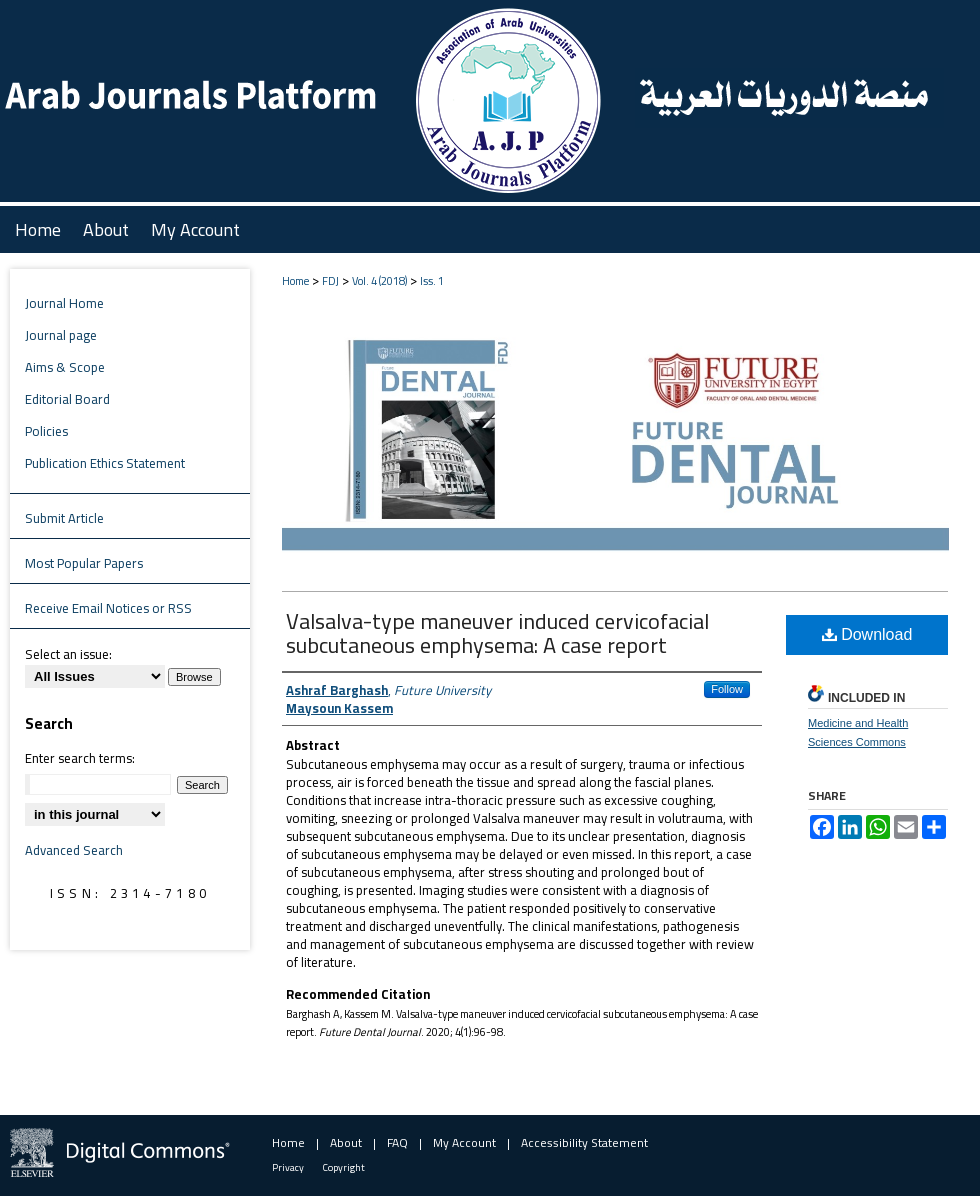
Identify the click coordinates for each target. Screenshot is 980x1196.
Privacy (288, 1167)
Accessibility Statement (584, 1142)
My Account (464, 1142)
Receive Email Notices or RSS (108, 608)
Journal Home (64, 303)
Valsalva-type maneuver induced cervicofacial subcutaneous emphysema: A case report (497, 633)
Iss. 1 (432, 281)
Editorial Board (67, 399)
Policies (46, 431)
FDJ (330, 281)
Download (867, 634)
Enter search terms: (80, 758)
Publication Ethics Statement (105, 463)
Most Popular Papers (84, 563)
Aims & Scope (65, 367)
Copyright (344, 1167)
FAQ (397, 1142)
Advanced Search (74, 850)
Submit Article (64, 518)
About (346, 1142)
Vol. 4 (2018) (379, 281)
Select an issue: (68, 654)
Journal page (61, 335)
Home (295, 281)
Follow (727, 689)
